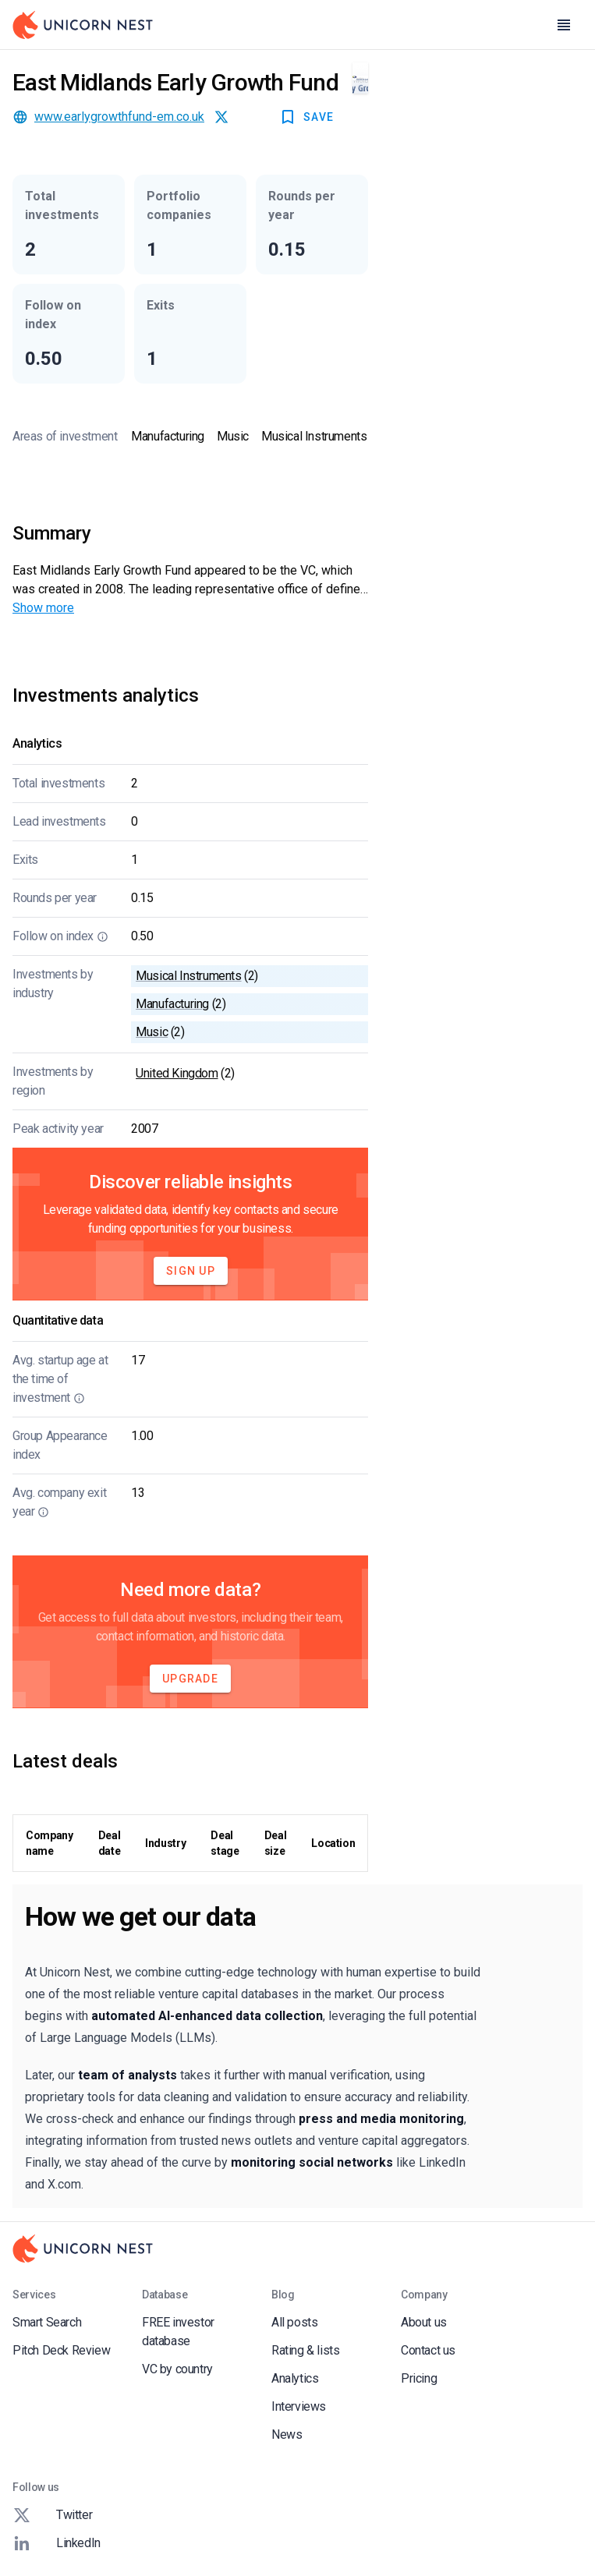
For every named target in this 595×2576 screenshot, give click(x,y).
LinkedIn (56, 2543)
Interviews (298, 2406)
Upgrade (190, 1679)
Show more (43, 607)
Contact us (428, 2350)
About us (424, 2322)
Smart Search (46, 2322)
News (286, 2434)
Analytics (294, 2378)
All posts (294, 2322)
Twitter (52, 2515)
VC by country (177, 2369)
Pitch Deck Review (61, 2350)
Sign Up (191, 1271)
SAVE (306, 117)
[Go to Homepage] (82, 25)
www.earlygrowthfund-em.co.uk (119, 116)
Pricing (419, 2378)
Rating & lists (305, 2350)
